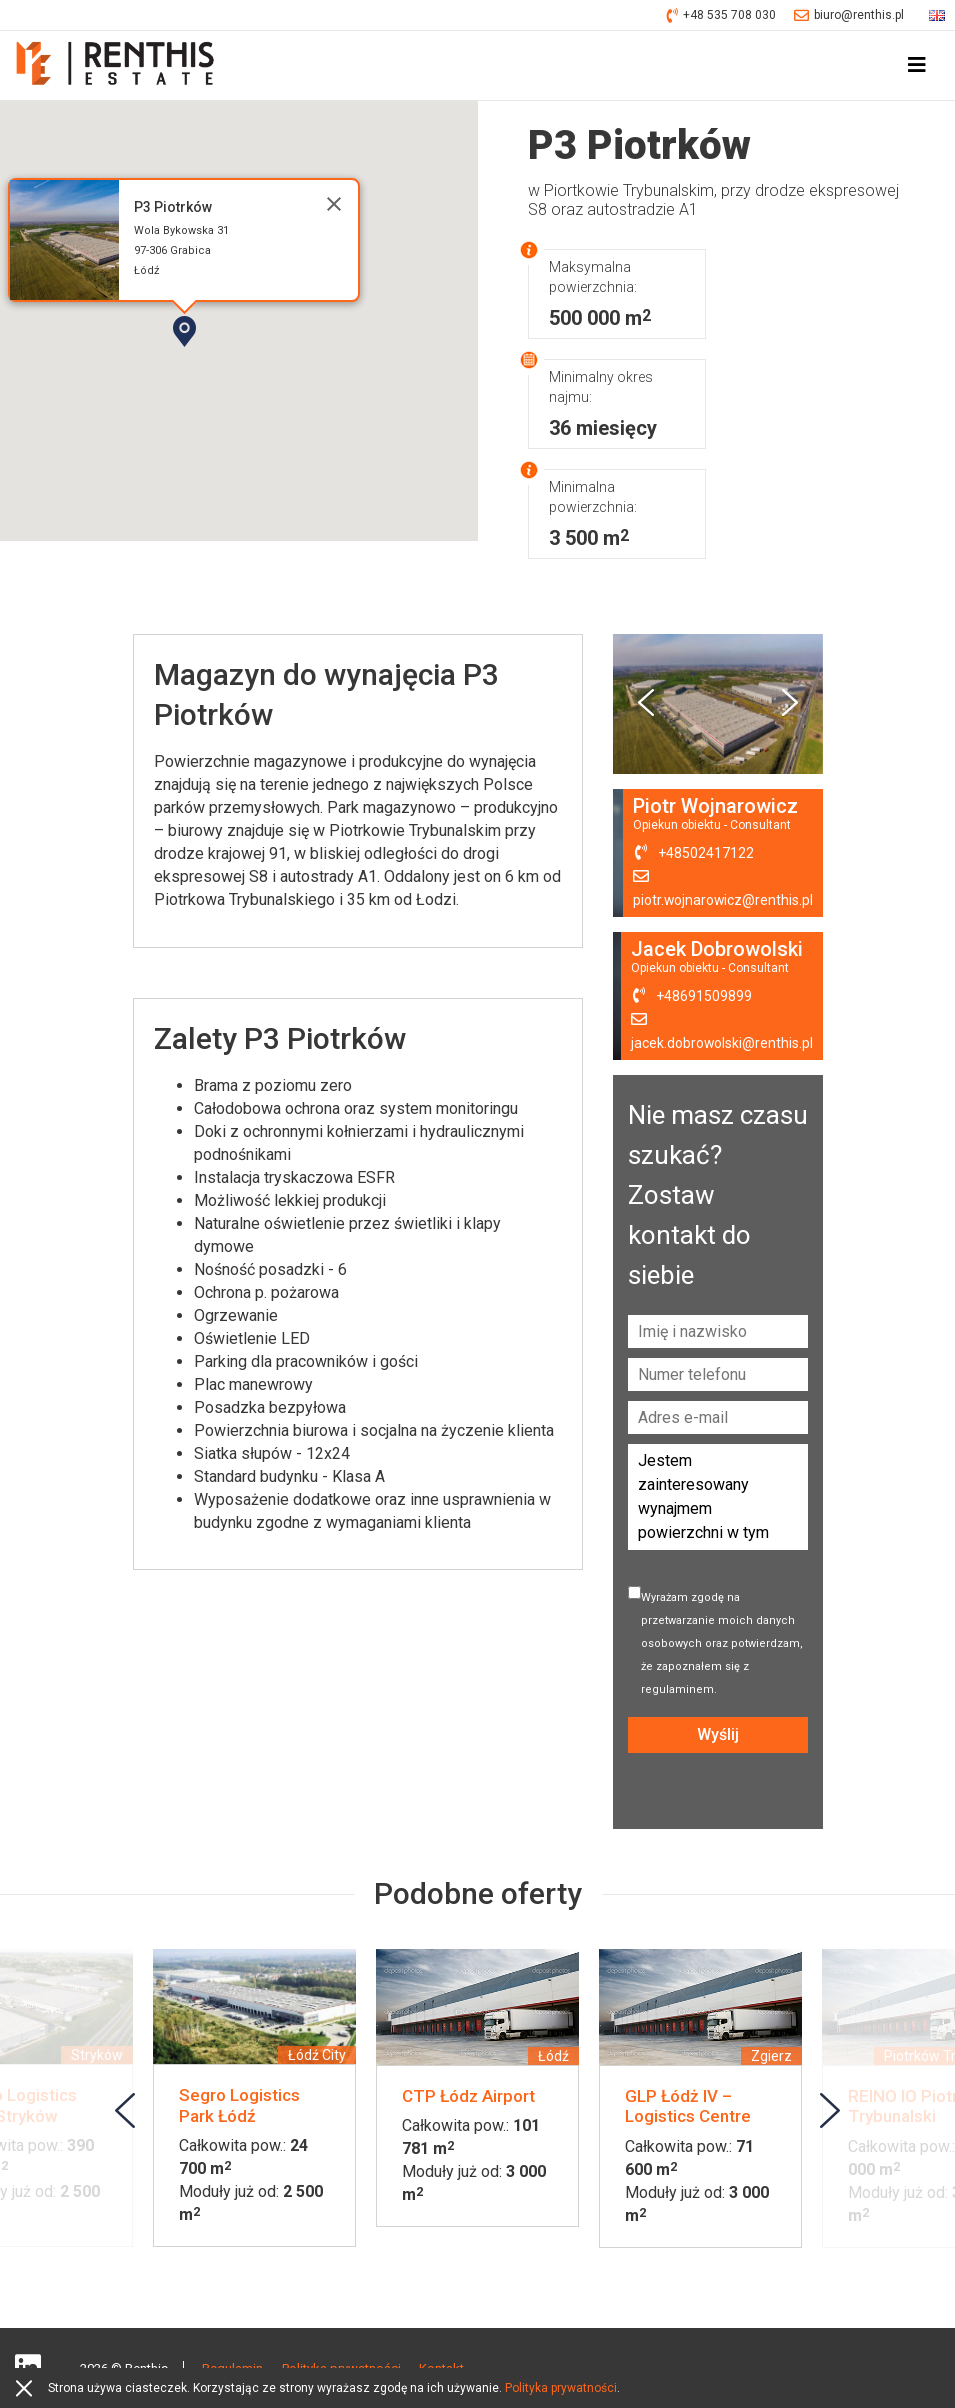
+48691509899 (703, 997)
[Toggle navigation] (917, 66)
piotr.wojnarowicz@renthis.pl (722, 901)
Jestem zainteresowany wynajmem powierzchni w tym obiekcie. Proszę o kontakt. (718, 1498)
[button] (241, 366)
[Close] (334, 204)
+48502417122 (704, 854)
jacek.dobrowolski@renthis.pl (721, 1044)
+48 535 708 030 (721, 15)
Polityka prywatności (561, 2388)
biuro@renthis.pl (849, 15)
